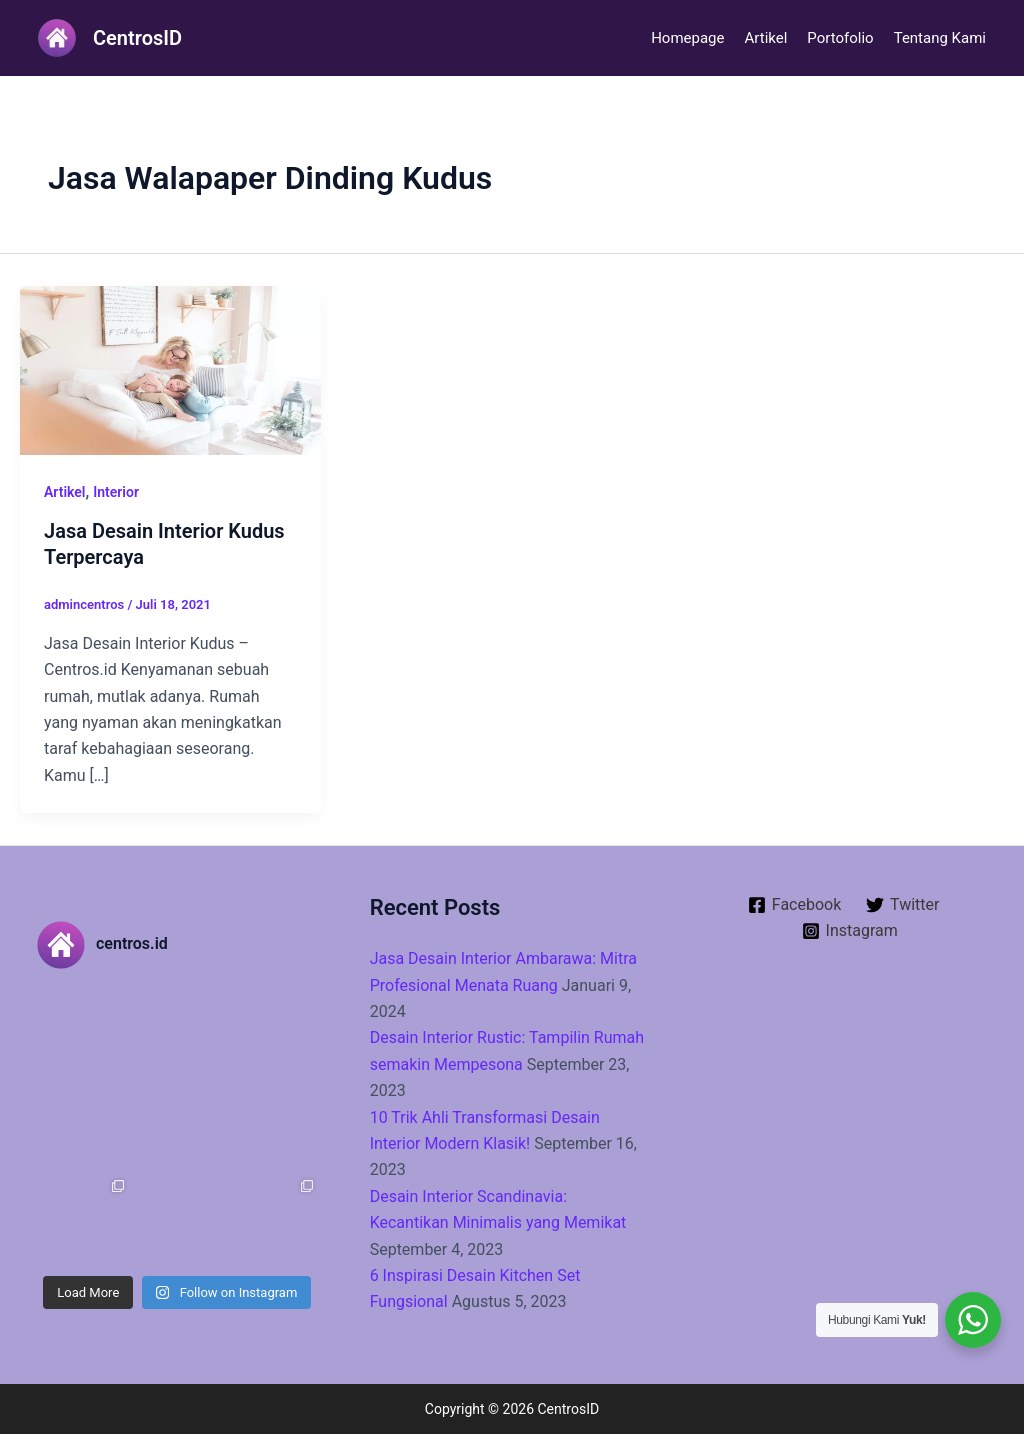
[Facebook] (794, 905)
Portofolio (840, 38)
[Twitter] (903, 905)
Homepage (687, 38)
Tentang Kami (940, 38)
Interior (116, 492)
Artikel (765, 38)
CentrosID (137, 38)
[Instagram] (849, 931)
